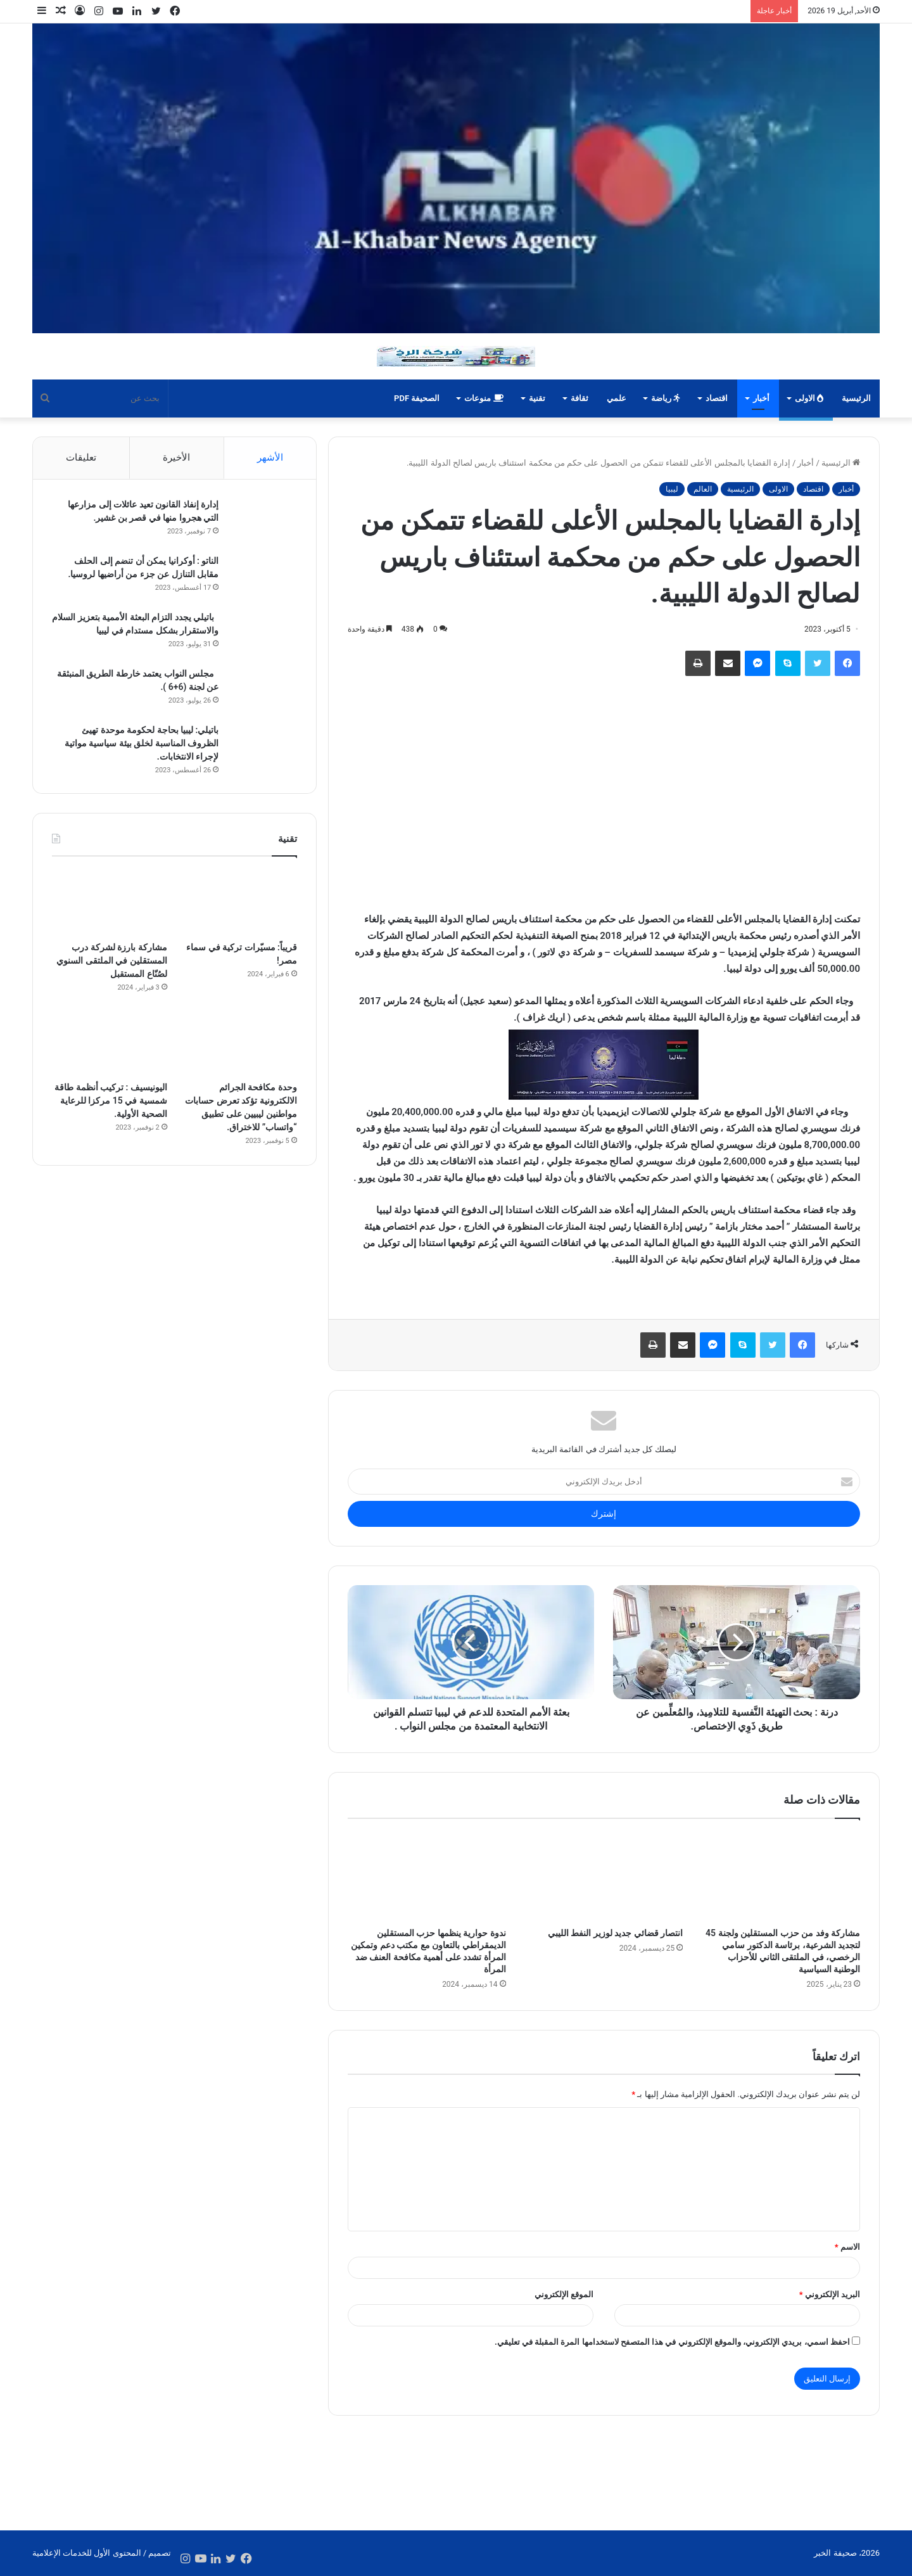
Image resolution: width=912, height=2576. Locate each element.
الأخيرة (176, 457)
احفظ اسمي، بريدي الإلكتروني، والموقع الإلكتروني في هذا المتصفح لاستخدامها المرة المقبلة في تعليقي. (672, 2342)
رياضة (665, 398)
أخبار (761, 398)
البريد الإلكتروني (829, 2294)
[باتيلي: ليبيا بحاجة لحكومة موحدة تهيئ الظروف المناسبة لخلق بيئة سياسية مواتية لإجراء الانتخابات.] (262, 748)
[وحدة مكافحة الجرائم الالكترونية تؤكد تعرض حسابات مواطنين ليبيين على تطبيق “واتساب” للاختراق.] (239, 1044)
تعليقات (81, 457)
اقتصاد (717, 398)
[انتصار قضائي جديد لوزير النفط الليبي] (604, 1876)
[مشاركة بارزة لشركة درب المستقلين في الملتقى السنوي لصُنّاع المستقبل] (109, 903)
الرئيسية (856, 398)
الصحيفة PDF (417, 398)
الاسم (847, 2247)
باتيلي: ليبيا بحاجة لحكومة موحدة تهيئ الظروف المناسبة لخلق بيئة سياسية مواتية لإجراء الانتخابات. (140, 743)
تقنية (537, 398)
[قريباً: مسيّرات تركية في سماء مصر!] (239, 903)
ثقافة (579, 398)
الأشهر (270, 457)
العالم (703, 489)
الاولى (809, 398)
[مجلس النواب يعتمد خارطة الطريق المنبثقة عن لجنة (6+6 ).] (262, 691)
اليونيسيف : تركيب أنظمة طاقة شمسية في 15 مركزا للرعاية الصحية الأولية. (110, 1102)
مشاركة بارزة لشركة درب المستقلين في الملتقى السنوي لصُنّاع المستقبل (111, 962)
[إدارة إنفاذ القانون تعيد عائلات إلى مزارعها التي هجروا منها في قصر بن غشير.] (262, 522)
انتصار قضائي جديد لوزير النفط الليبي (615, 1933)
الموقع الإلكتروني (564, 2294)
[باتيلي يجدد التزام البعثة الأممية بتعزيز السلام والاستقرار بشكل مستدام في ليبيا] (262, 635)
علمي (616, 398)
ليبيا (672, 489)
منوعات (483, 398)
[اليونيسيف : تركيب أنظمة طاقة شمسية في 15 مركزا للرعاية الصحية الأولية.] (109, 1044)
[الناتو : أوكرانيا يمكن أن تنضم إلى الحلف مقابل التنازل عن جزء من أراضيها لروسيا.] (262, 579)
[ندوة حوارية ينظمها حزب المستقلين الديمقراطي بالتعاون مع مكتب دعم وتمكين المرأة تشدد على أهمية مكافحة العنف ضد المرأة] (427, 1876)
